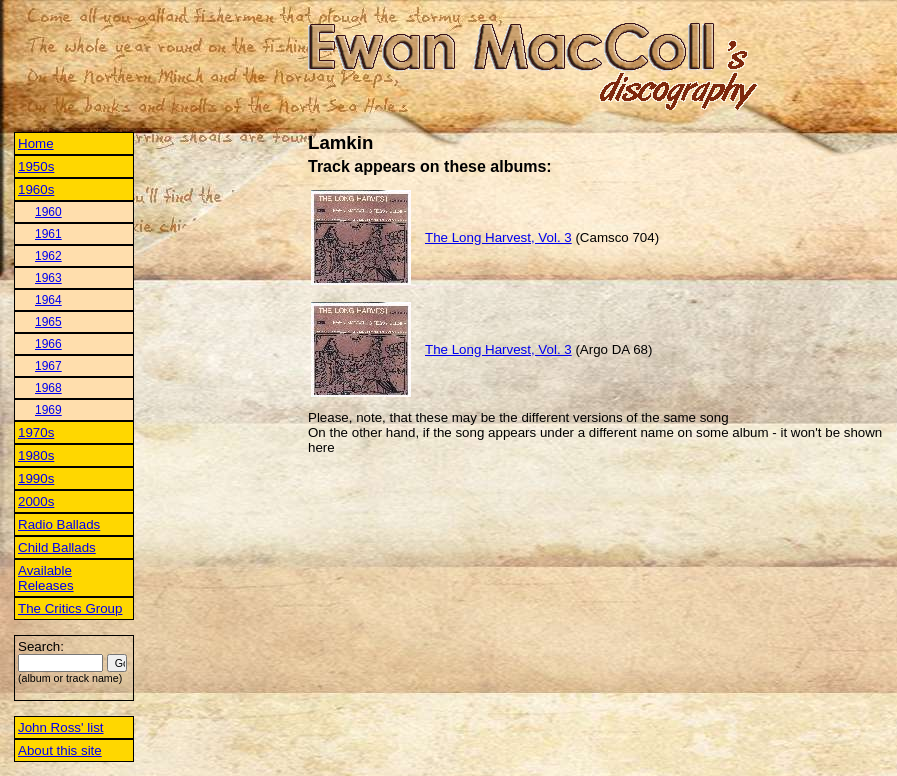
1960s (36, 189)
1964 (48, 300)
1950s (36, 166)
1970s (36, 432)
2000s (36, 501)
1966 (48, 344)
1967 (48, 366)
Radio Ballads (59, 524)
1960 (48, 212)
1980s (36, 455)
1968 (48, 388)
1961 (48, 234)
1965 (48, 322)
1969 (48, 410)
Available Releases (46, 578)
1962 (48, 256)
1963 (48, 278)
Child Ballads (57, 547)
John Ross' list (61, 727)
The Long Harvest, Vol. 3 (498, 237)
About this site (60, 750)
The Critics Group (70, 608)
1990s (36, 478)
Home (36, 143)
